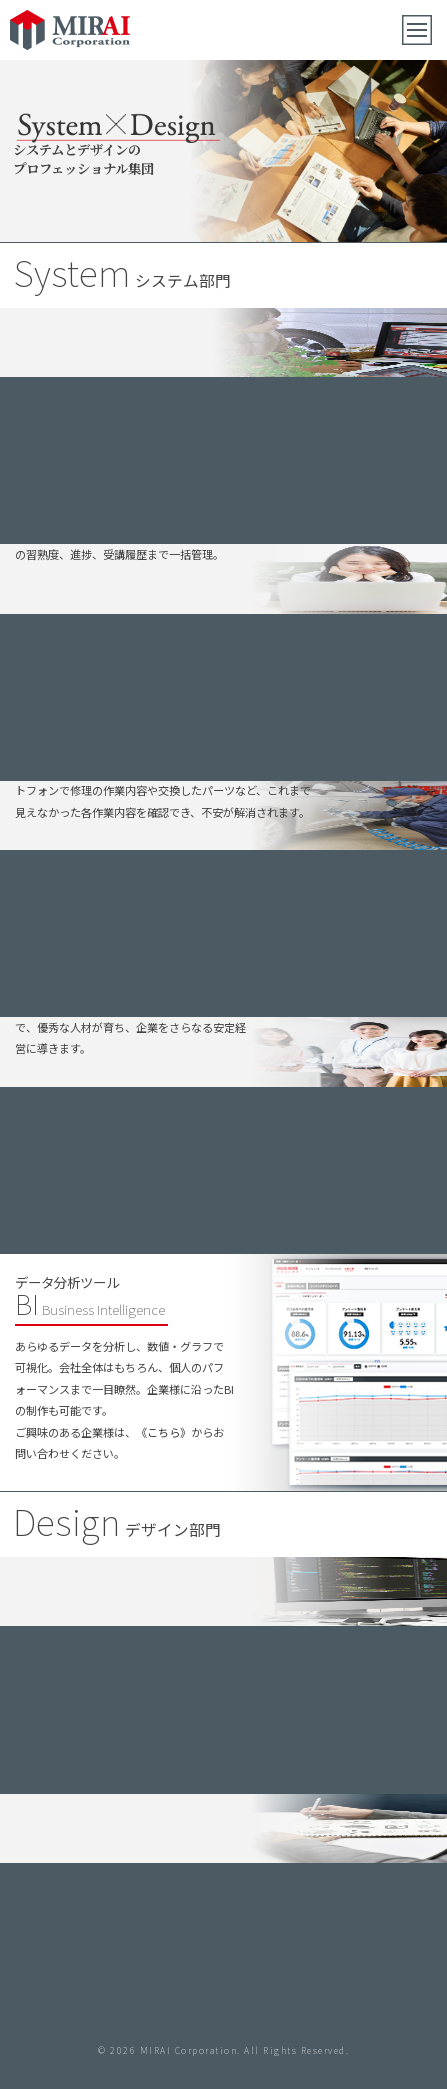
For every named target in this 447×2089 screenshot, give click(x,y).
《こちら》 (163, 1432)
